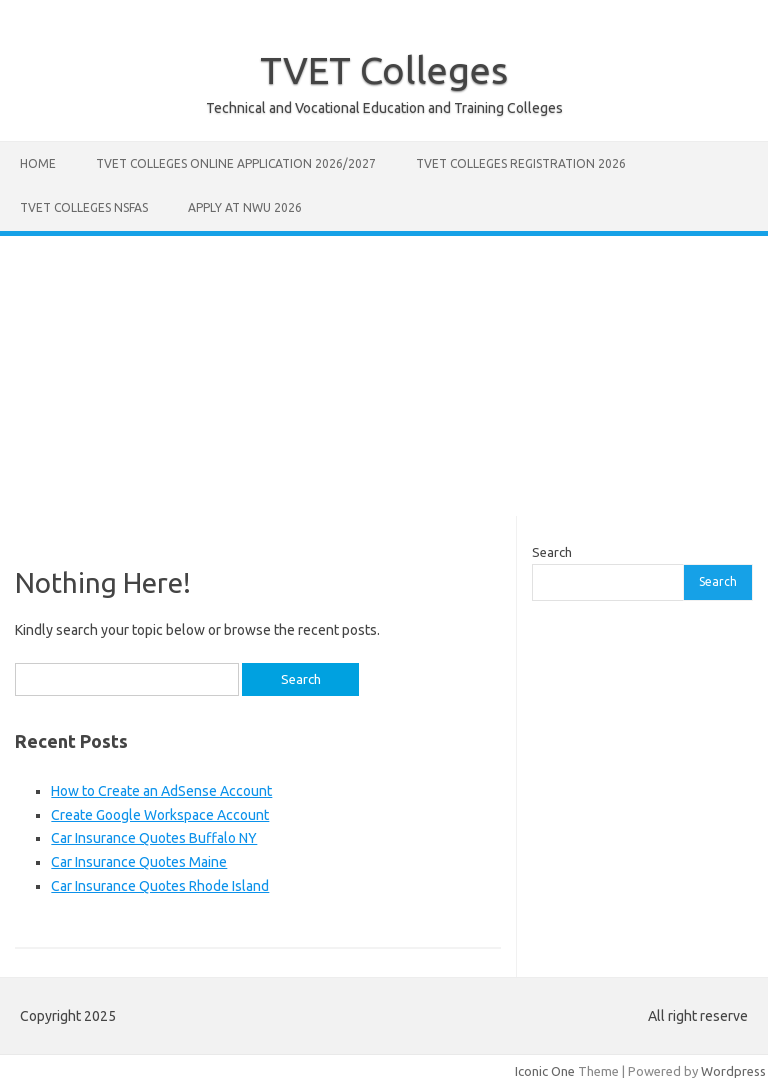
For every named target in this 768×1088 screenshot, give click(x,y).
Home (38, 163)
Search (552, 552)
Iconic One (545, 1071)
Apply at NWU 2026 (245, 207)
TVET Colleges (384, 70)
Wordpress (733, 1071)
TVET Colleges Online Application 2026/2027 (236, 163)
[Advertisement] (384, 376)
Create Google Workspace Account (160, 815)
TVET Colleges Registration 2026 (521, 163)
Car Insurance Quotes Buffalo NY (154, 838)
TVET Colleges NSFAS (84, 207)
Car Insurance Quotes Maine (139, 862)
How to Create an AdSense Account (161, 791)
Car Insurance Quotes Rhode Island (160, 886)
